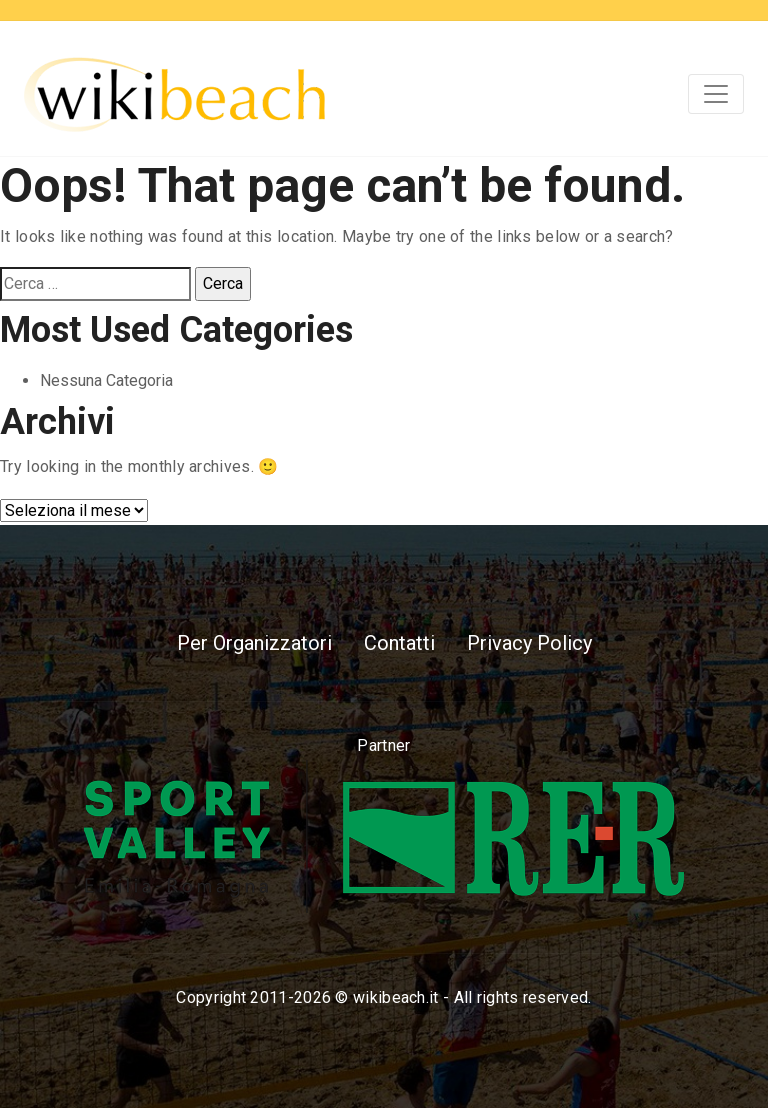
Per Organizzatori (254, 643)
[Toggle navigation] (716, 94)
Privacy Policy (529, 643)
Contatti (399, 643)
